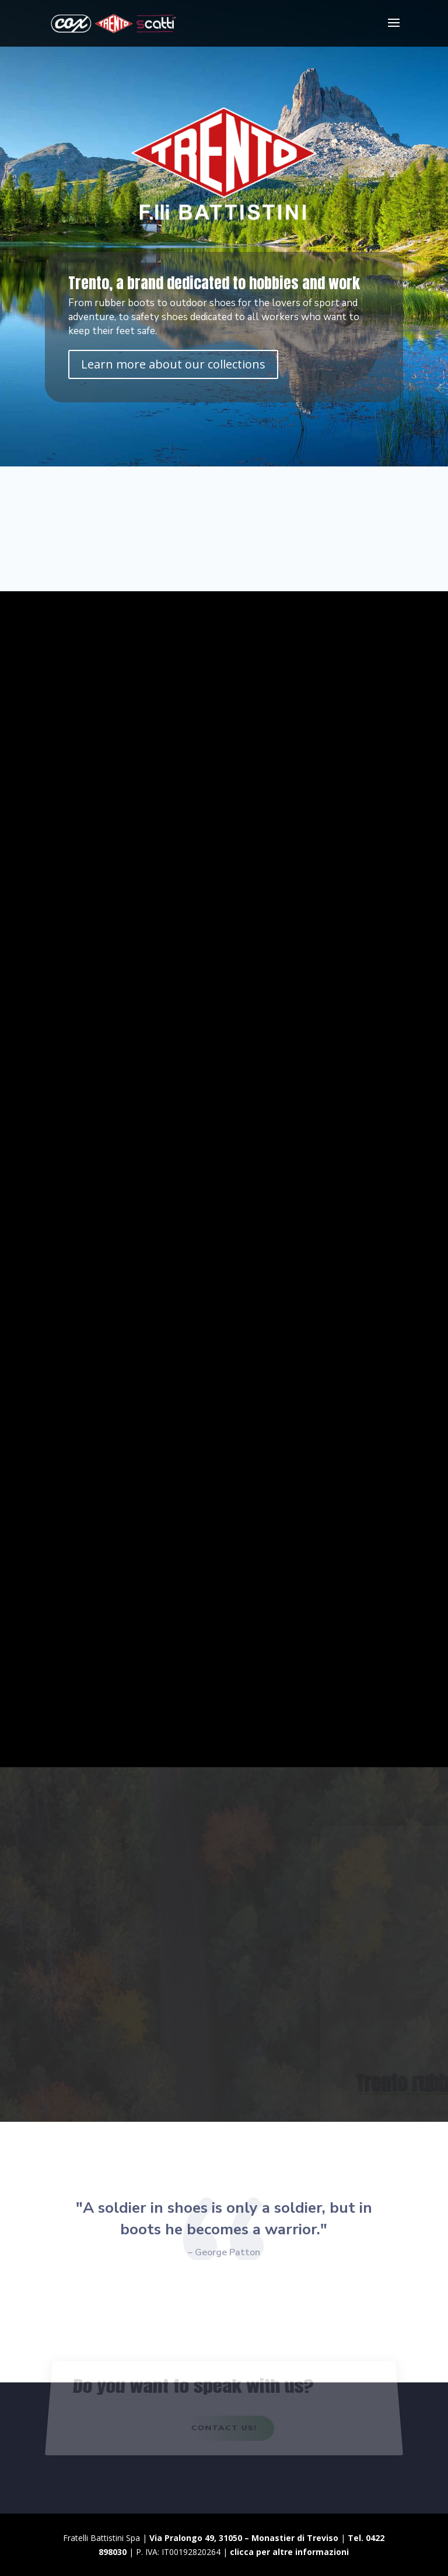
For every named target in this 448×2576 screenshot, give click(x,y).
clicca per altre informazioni (289, 2551)
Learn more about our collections (173, 364)
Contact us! (224, 2431)
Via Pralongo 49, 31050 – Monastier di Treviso (243, 2537)
